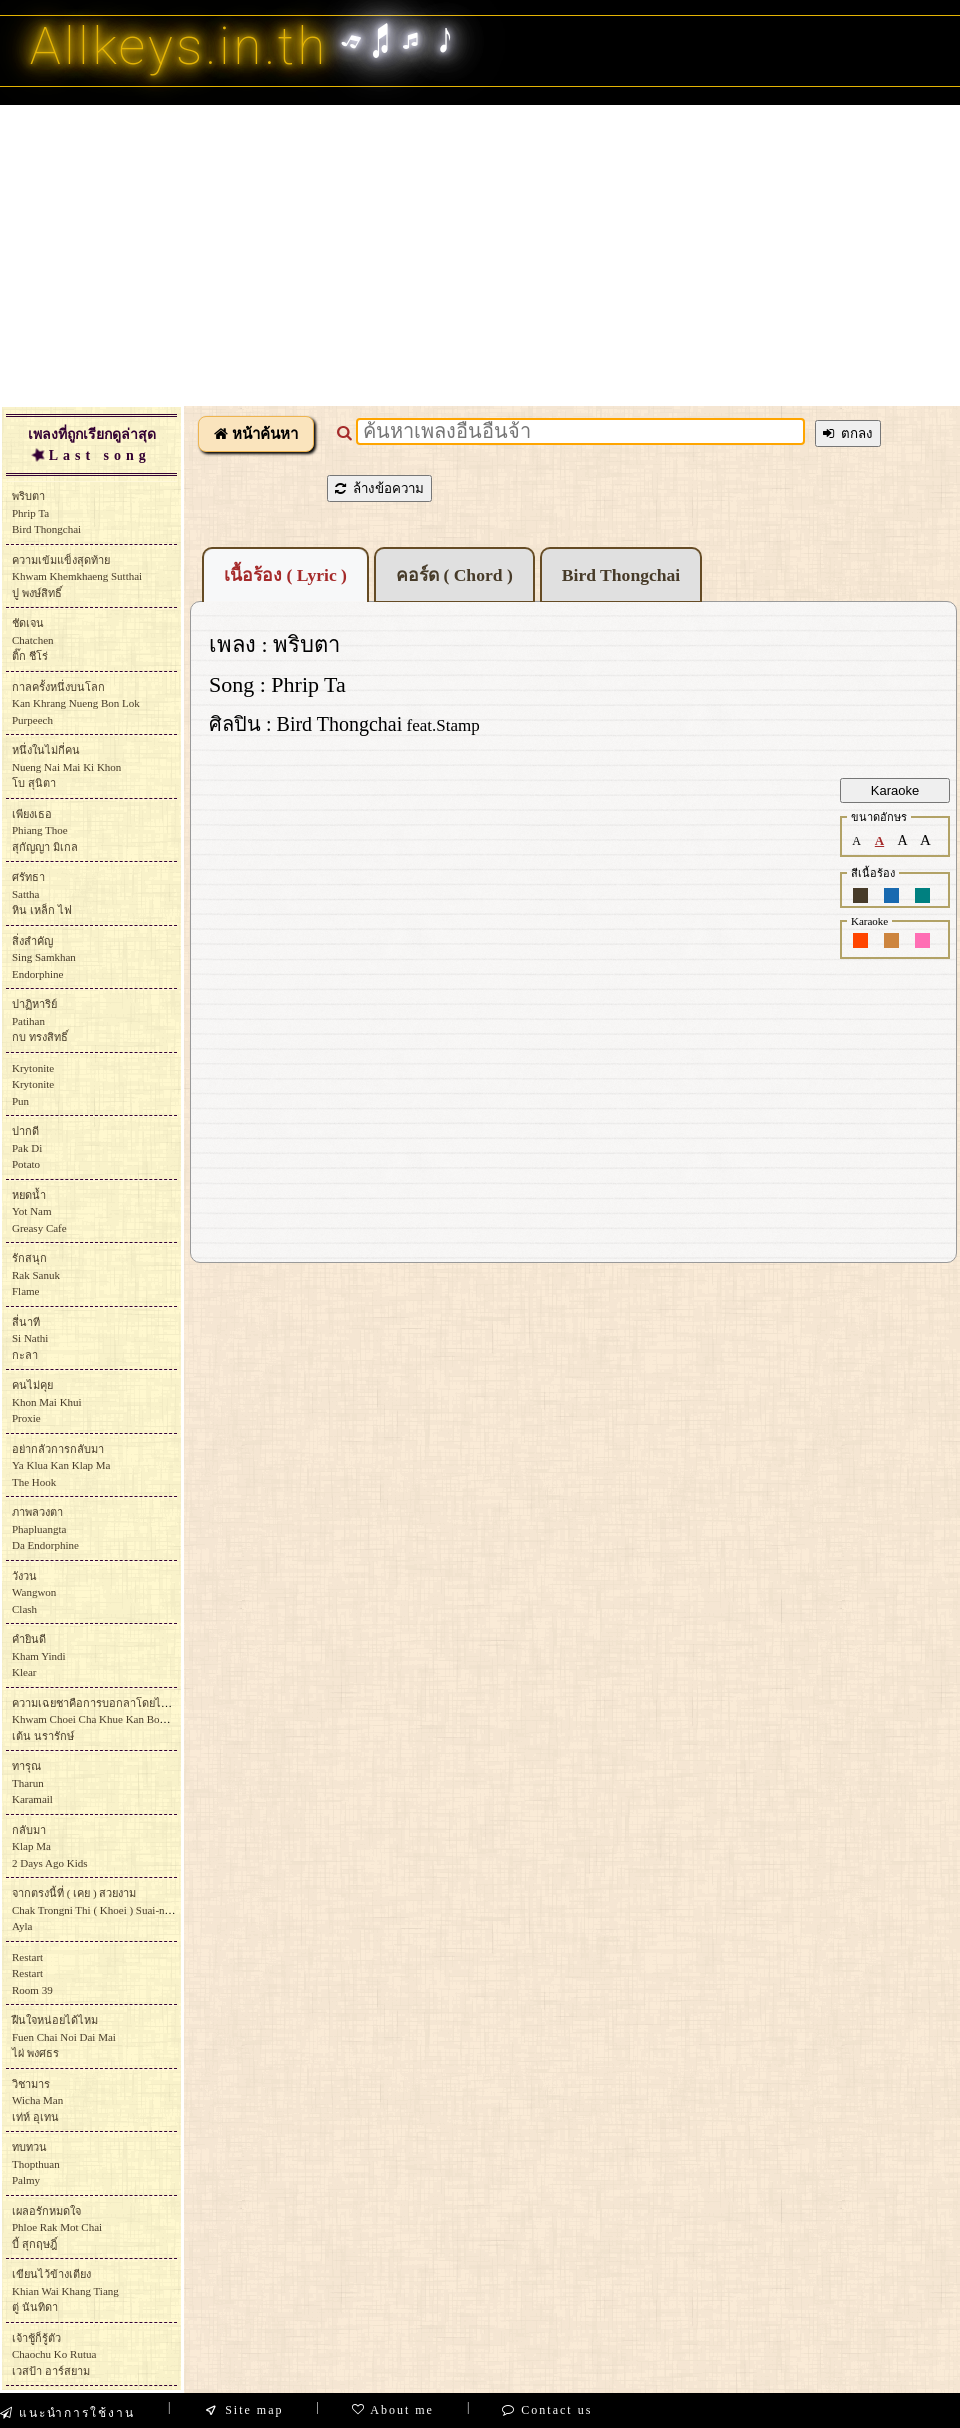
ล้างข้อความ (379, 488)
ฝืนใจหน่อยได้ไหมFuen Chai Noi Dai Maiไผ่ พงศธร (64, 2036)
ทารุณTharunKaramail (32, 1782)
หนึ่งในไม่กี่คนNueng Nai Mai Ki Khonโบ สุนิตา (66, 766)
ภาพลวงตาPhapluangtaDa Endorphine (45, 1528)
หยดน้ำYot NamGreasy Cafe (39, 1211)
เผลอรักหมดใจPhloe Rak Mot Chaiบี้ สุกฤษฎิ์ (57, 2227)
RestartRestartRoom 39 (32, 1973)
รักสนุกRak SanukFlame (36, 1274)
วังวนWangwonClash (34, 1592)
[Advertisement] (480, 255)
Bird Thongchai (621, 575)
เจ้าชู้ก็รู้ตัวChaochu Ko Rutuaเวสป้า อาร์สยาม (54, 2354)
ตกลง (848, 433)
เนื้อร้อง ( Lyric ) (285, 575)
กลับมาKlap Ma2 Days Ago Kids (49, 1846)
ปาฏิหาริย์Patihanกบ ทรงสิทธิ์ (40, 1020)
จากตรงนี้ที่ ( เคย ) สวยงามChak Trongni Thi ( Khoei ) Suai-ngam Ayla (98, 1909)
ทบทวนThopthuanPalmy (36, 2163)
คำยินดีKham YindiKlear (39, 1655)
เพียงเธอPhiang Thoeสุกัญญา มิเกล (45, 830)
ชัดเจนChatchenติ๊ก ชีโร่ (33, 639)
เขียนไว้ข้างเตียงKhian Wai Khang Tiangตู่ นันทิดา (65, 2290)
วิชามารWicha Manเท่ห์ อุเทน (37, 2100)
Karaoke (895, 790)
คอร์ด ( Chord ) (454, 575)
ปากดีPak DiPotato (27, 1147)
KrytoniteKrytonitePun (33, 1084)
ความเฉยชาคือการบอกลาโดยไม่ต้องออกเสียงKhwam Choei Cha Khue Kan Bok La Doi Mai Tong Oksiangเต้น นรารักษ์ (148, 1719)
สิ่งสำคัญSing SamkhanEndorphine (44, 957)
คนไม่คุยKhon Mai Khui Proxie (47, 1401)
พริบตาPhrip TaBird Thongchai (46, 512)
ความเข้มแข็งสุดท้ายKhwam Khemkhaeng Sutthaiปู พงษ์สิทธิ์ (77, 576)
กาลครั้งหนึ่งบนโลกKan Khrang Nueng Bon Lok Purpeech (76, 703)
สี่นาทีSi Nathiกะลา (30, 1338)
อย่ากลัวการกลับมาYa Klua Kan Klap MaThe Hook (61, 1465)
